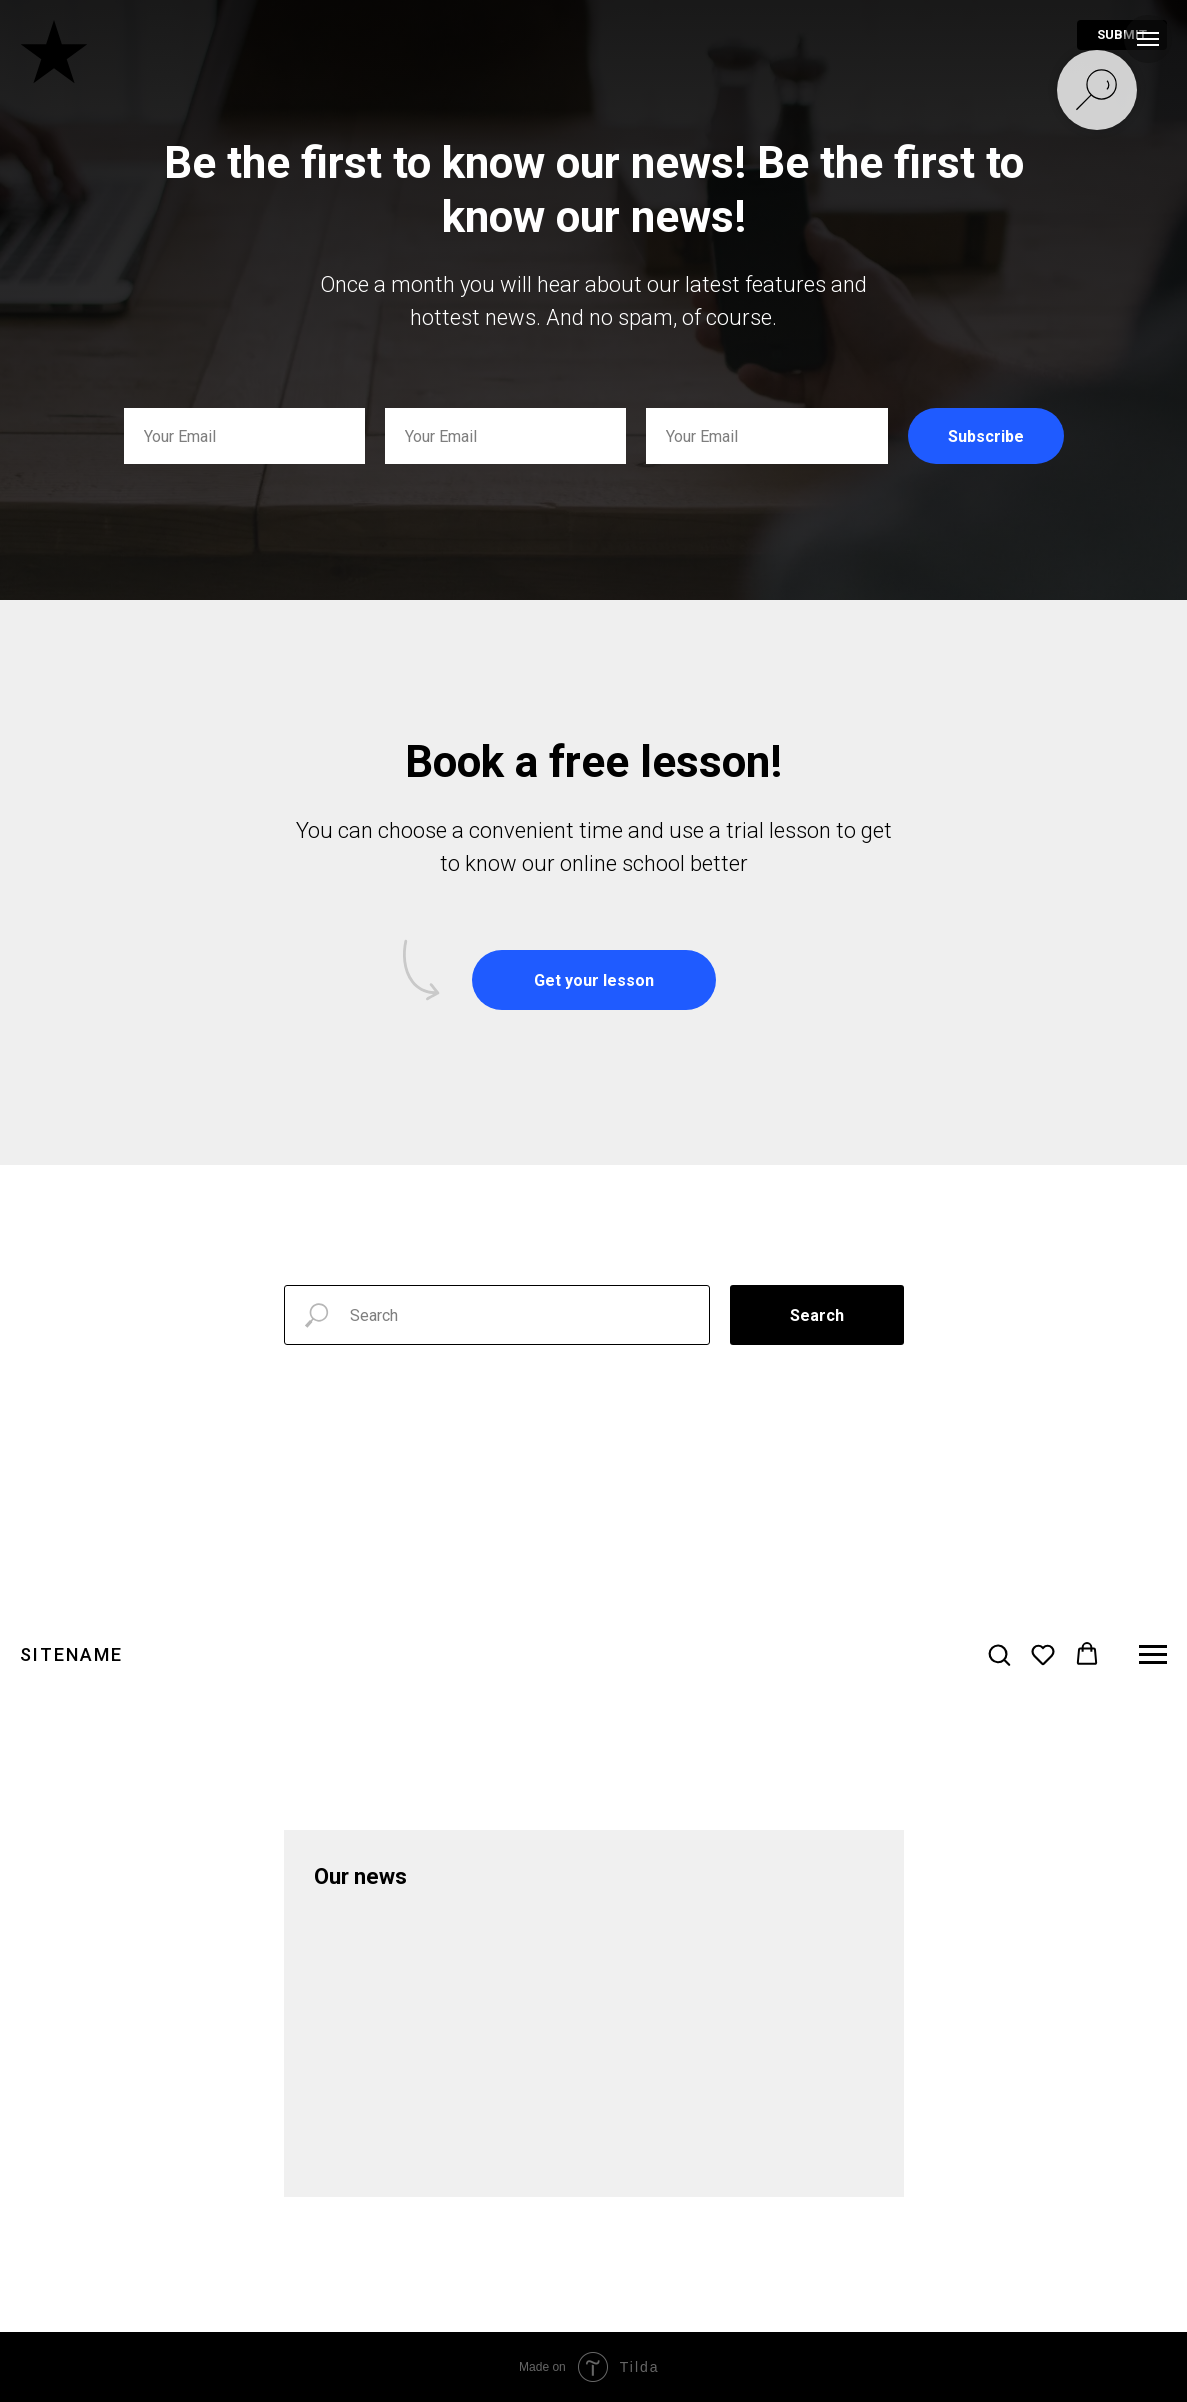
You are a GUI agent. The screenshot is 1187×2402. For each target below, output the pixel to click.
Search (817, 1315)
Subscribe (986, 436)
